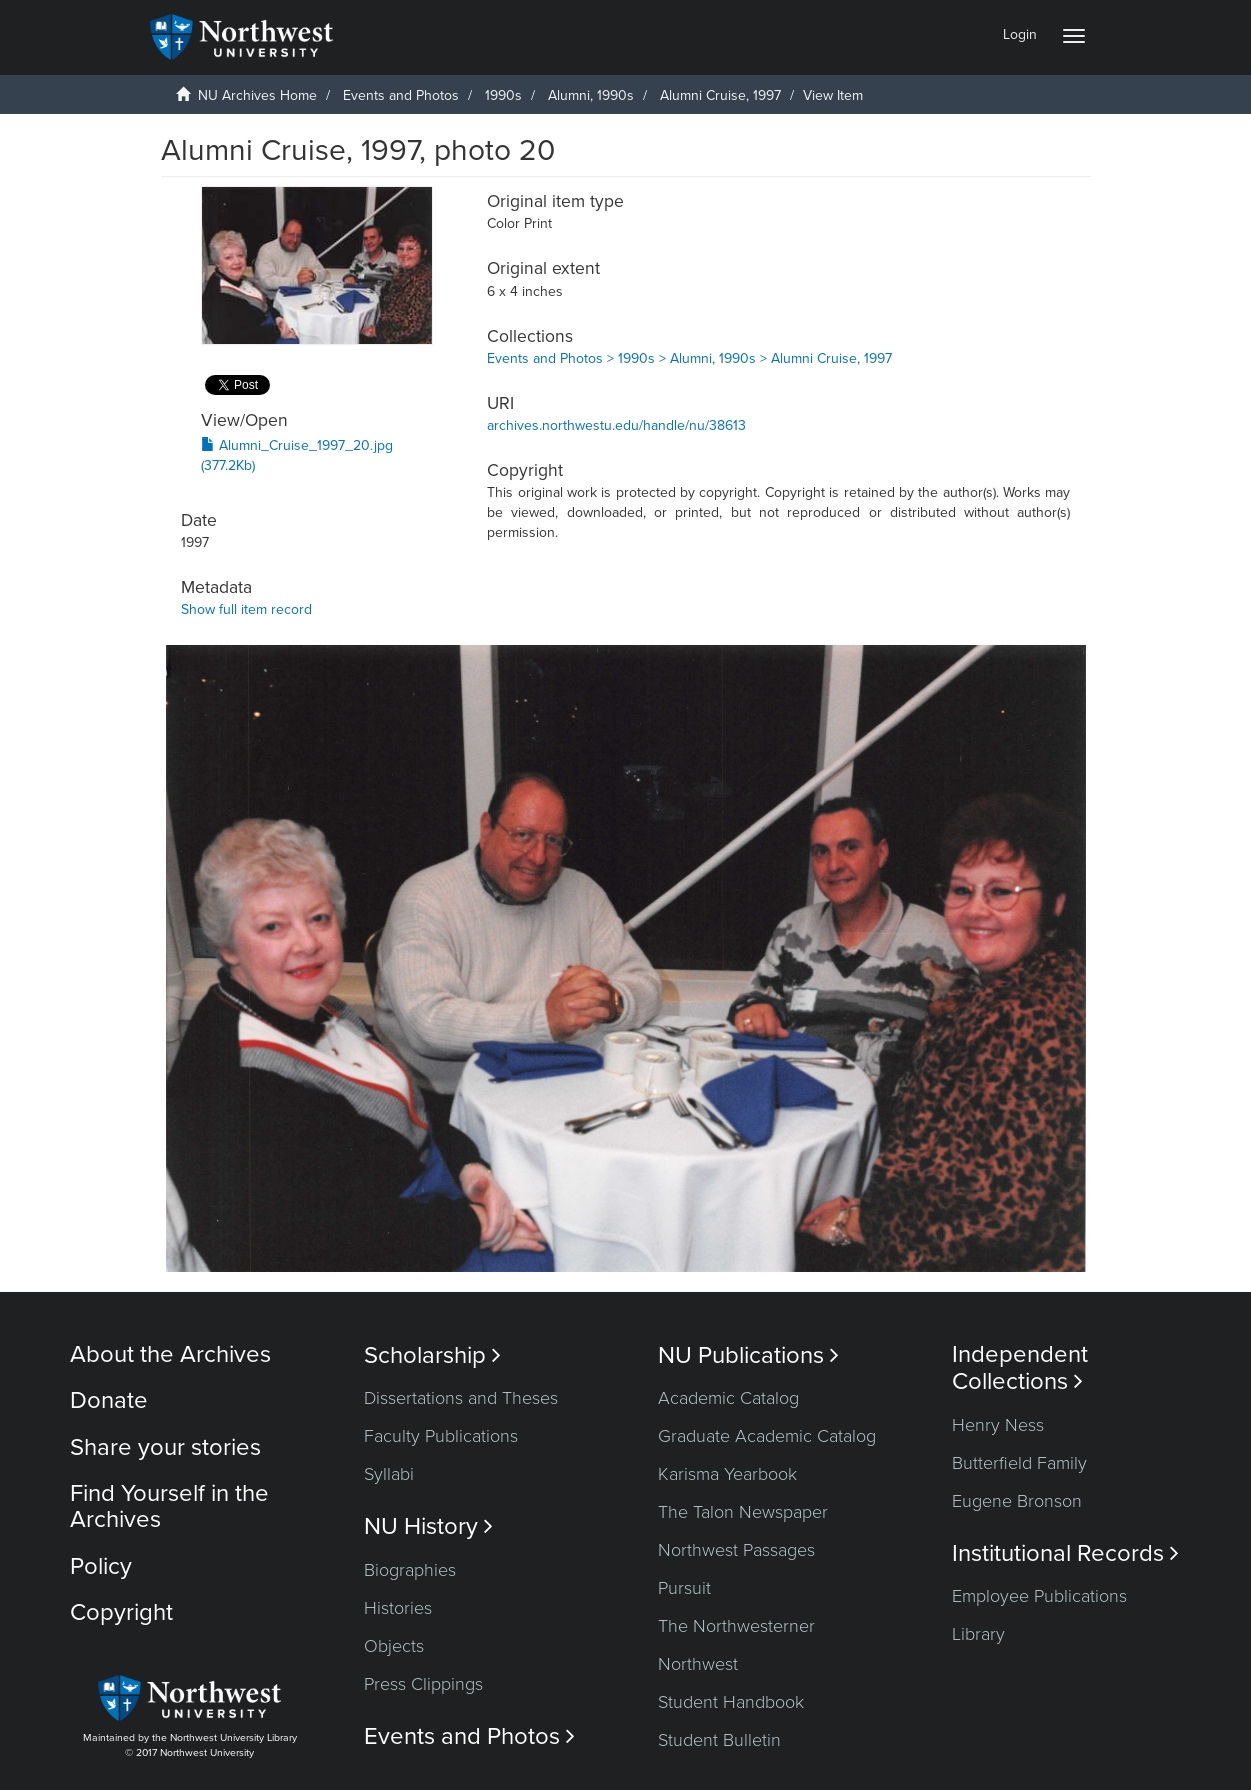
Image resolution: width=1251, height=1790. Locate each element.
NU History (428, 1526)
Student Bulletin (719, 1740)
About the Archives (170, 1354)
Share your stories (165, 1447)
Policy (101, 1566)
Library (978, 1634)
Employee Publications (1039, 1596)
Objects (394, 1646)
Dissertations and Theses (461, 1398)
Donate (109, 1400)
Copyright (121, 1612)
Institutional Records (1065, 1553)
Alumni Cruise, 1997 (720, 95)
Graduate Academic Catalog (767, 1436)
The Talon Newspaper (743, 1512)
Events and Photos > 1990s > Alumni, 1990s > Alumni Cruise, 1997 (689, 358)
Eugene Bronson (1017, 1501)
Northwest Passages (736, 1550)
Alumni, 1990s (591, 95)
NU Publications (748, 1355)
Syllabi (389, 1474)
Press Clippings (423, 1684)
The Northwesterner (736, 1626)
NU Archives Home (257, 95)
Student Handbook (731, 1702)
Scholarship (432, 1355)
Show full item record (246, 609)
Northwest (698, 1664)
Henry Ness (998, 1425)
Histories (398, 1608)
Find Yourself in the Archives (169, 1506)
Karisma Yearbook (727, 1474)
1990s (503, 95)
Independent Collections (1020, 1368)
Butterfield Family (1019, 1463)
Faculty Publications (441, 1436)
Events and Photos (401, 95)
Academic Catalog (728, 1398)
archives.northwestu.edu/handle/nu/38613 (616, 425)
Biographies (410, 1570)
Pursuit (684, 1588)
